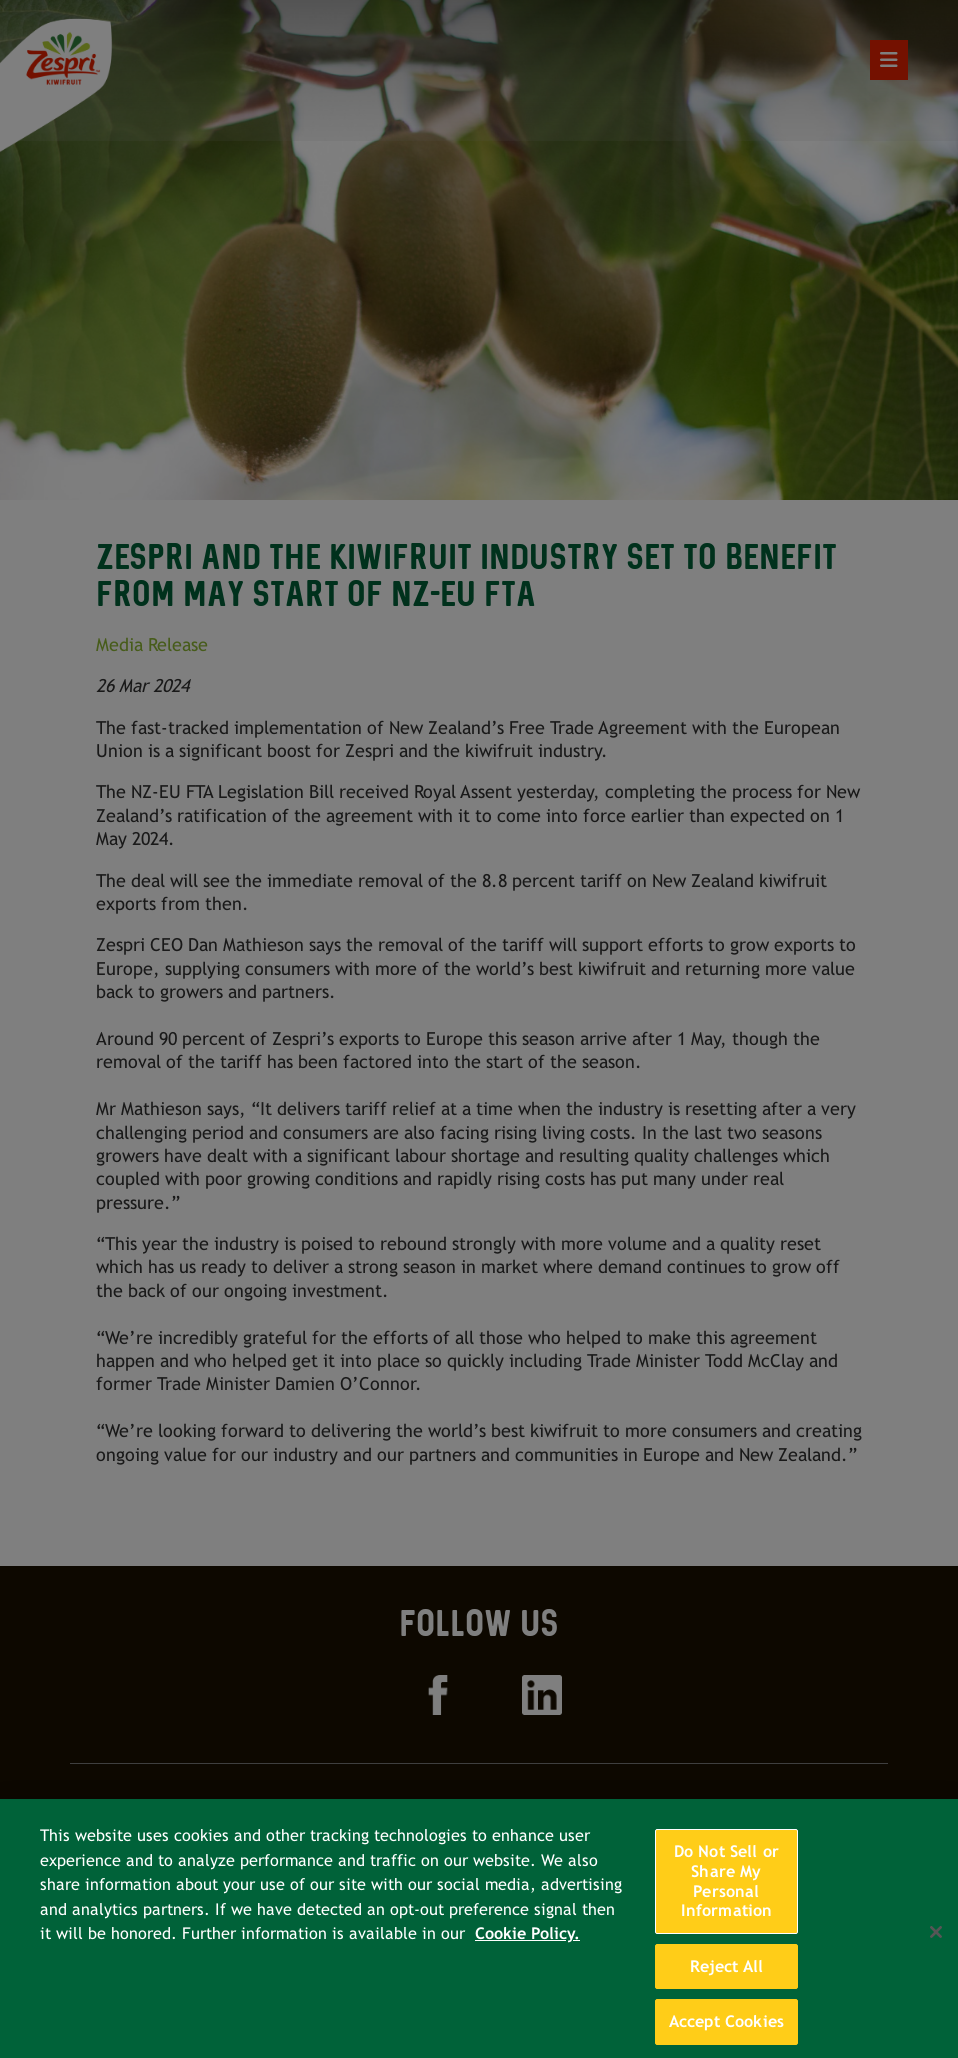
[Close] (936, 1950)
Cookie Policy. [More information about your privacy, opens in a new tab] (527, 1951)
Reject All (727, 1983)
